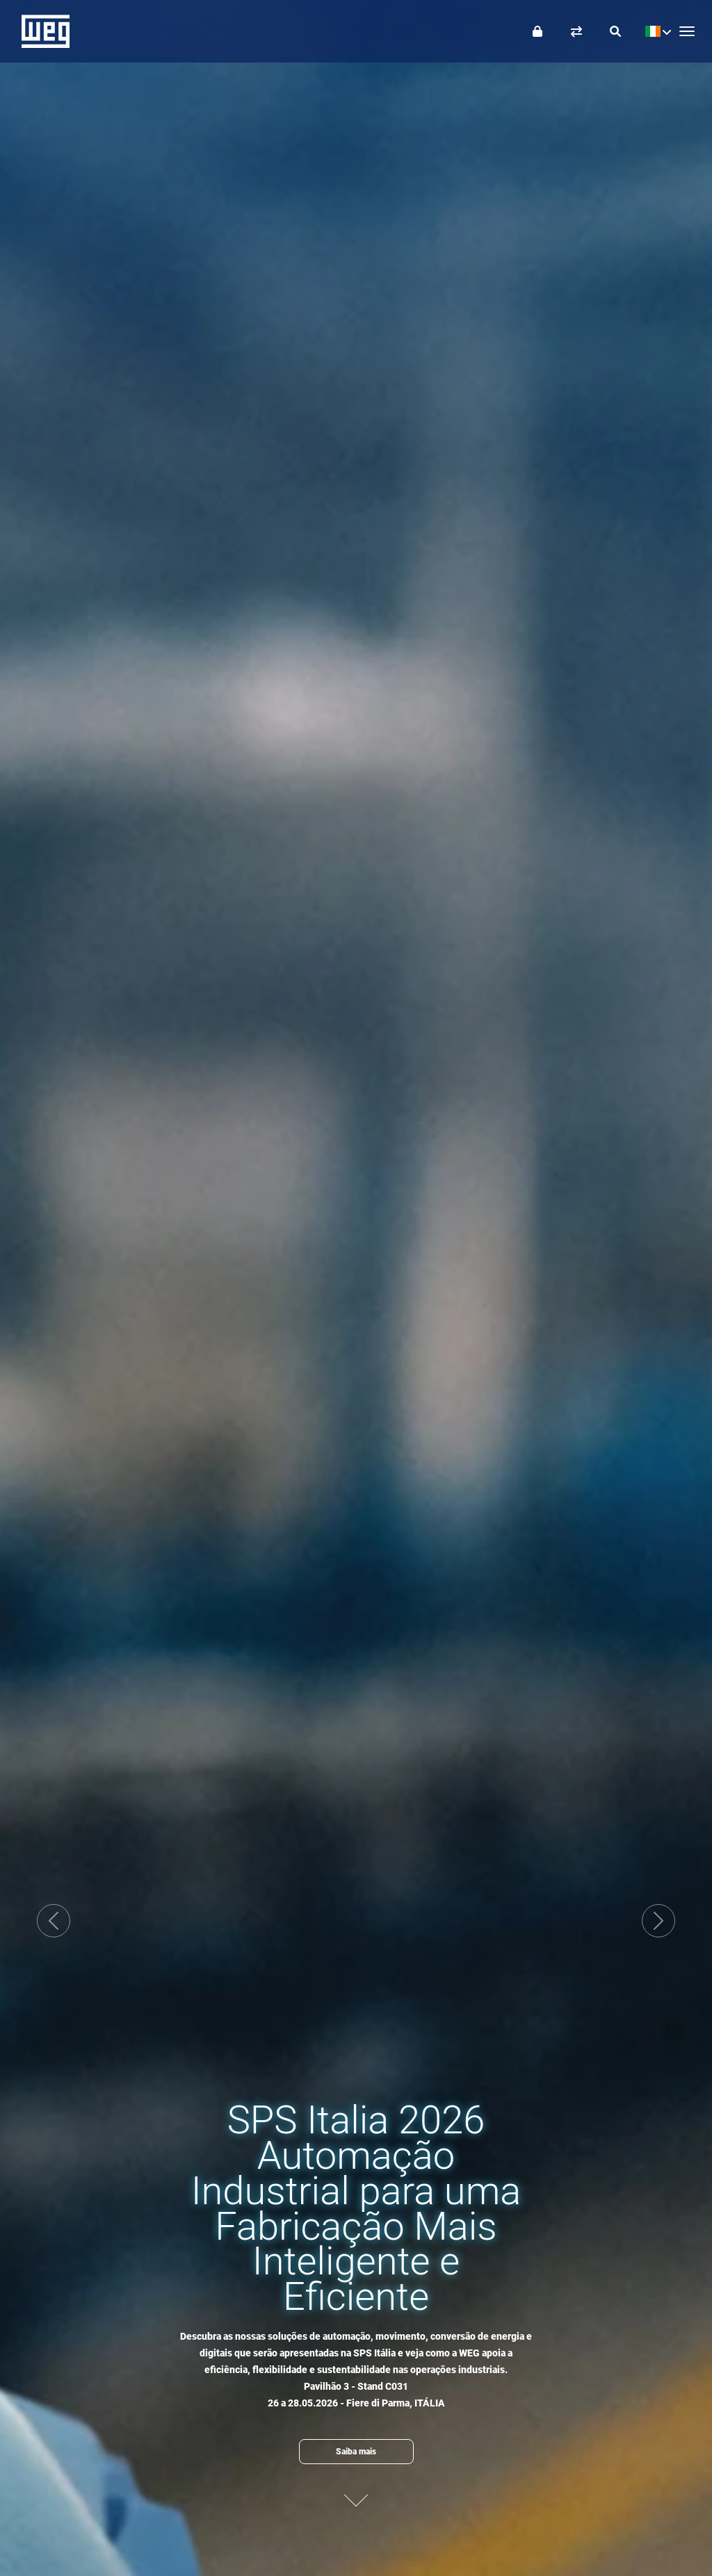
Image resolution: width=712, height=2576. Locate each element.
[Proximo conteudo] (356, 2494)
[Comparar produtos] (576, 31)
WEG (40, 31)
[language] (654, 31)
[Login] (537, 31)
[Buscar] (615, 31)
